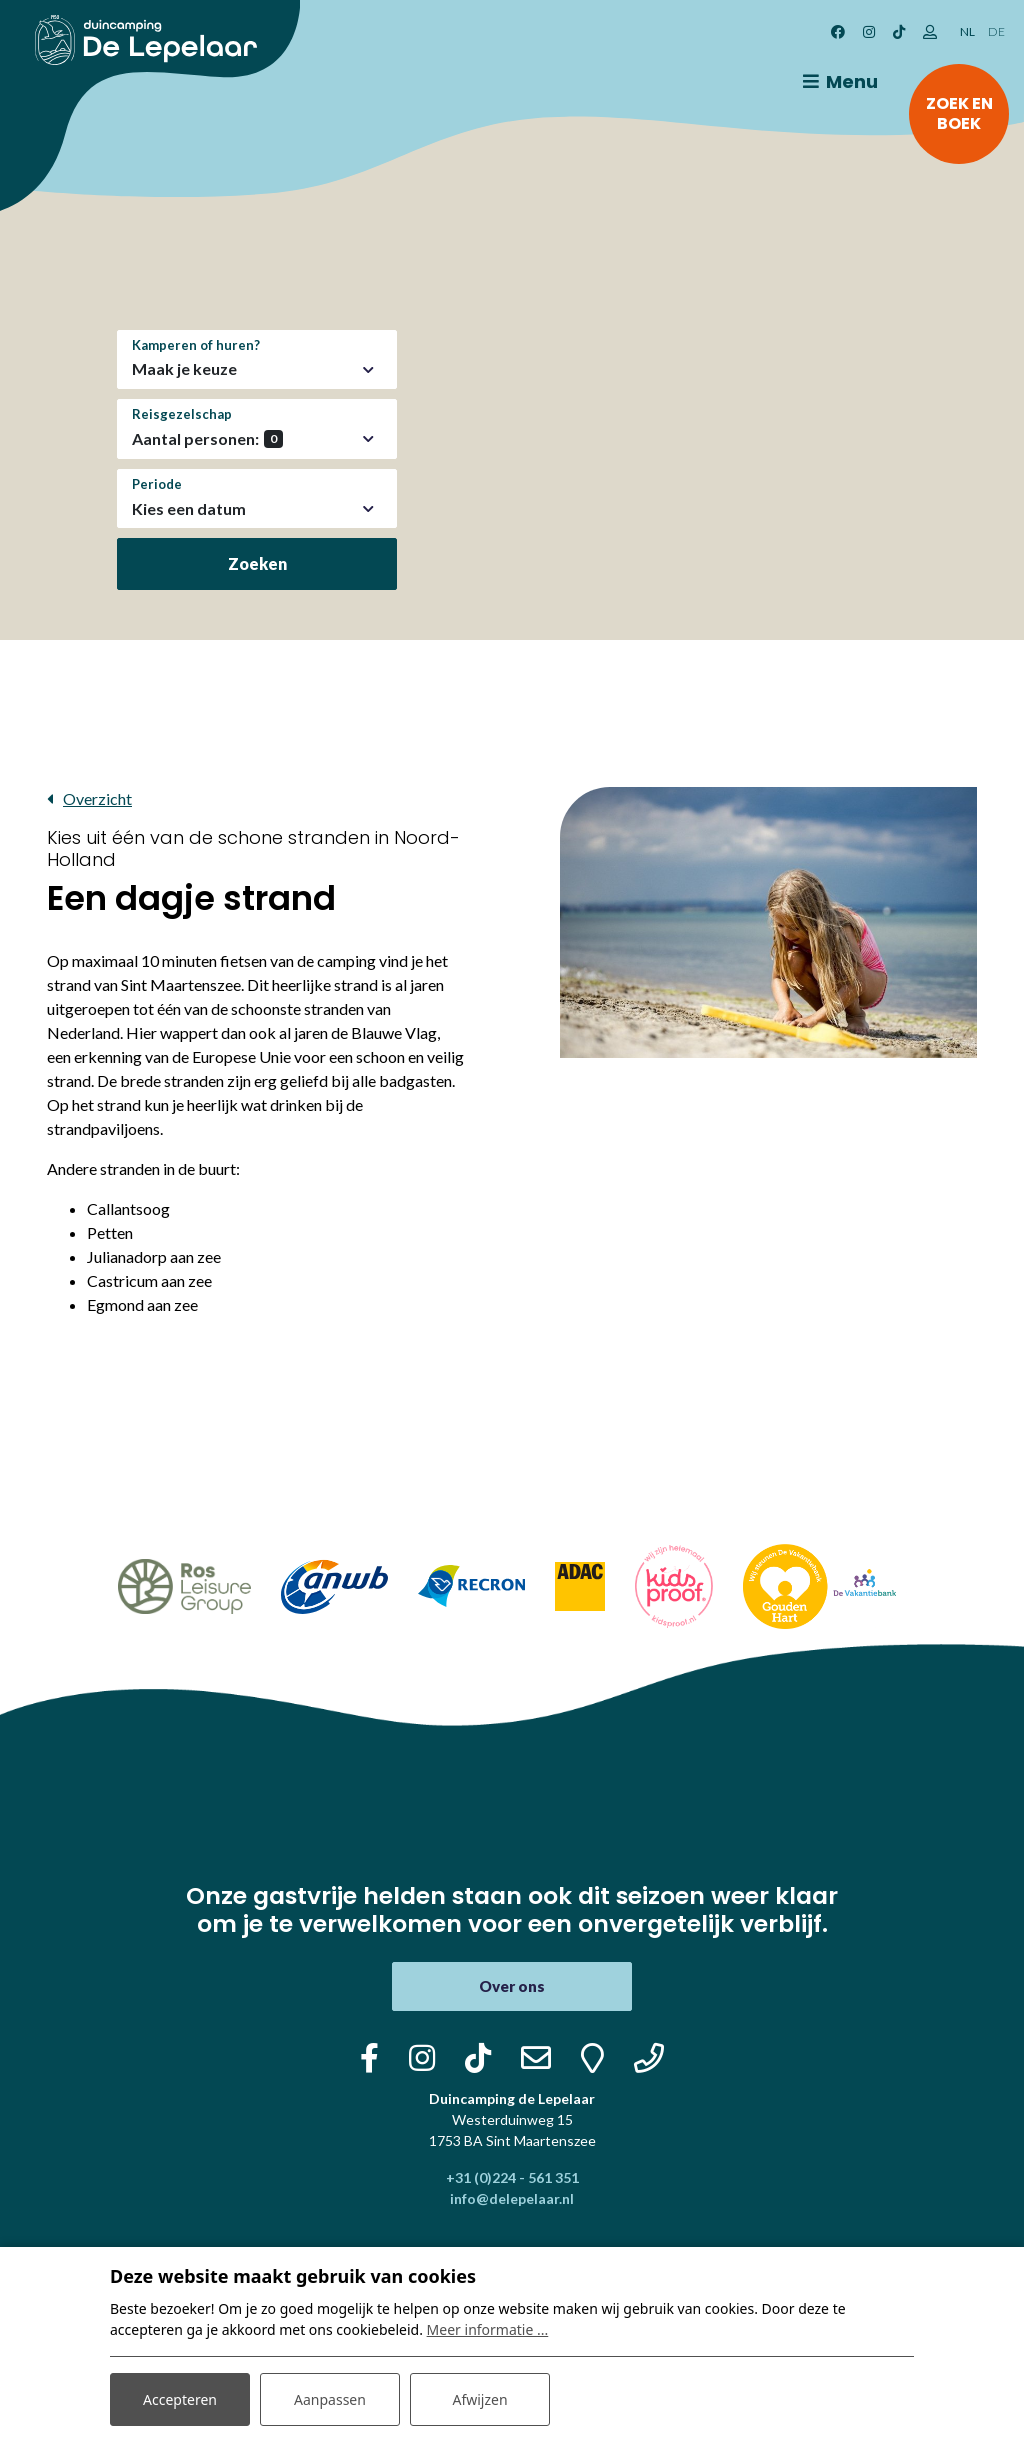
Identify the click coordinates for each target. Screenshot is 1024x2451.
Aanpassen (330, 2399)
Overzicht (97, 798)
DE (996, 31)
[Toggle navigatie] (837, 82)
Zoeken (257, 563)
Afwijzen (479, 2399)
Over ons (512, 1986)
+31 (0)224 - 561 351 (512, 2177)
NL (967, 31)
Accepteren (180, 2399)
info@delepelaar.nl (512, 2198)
